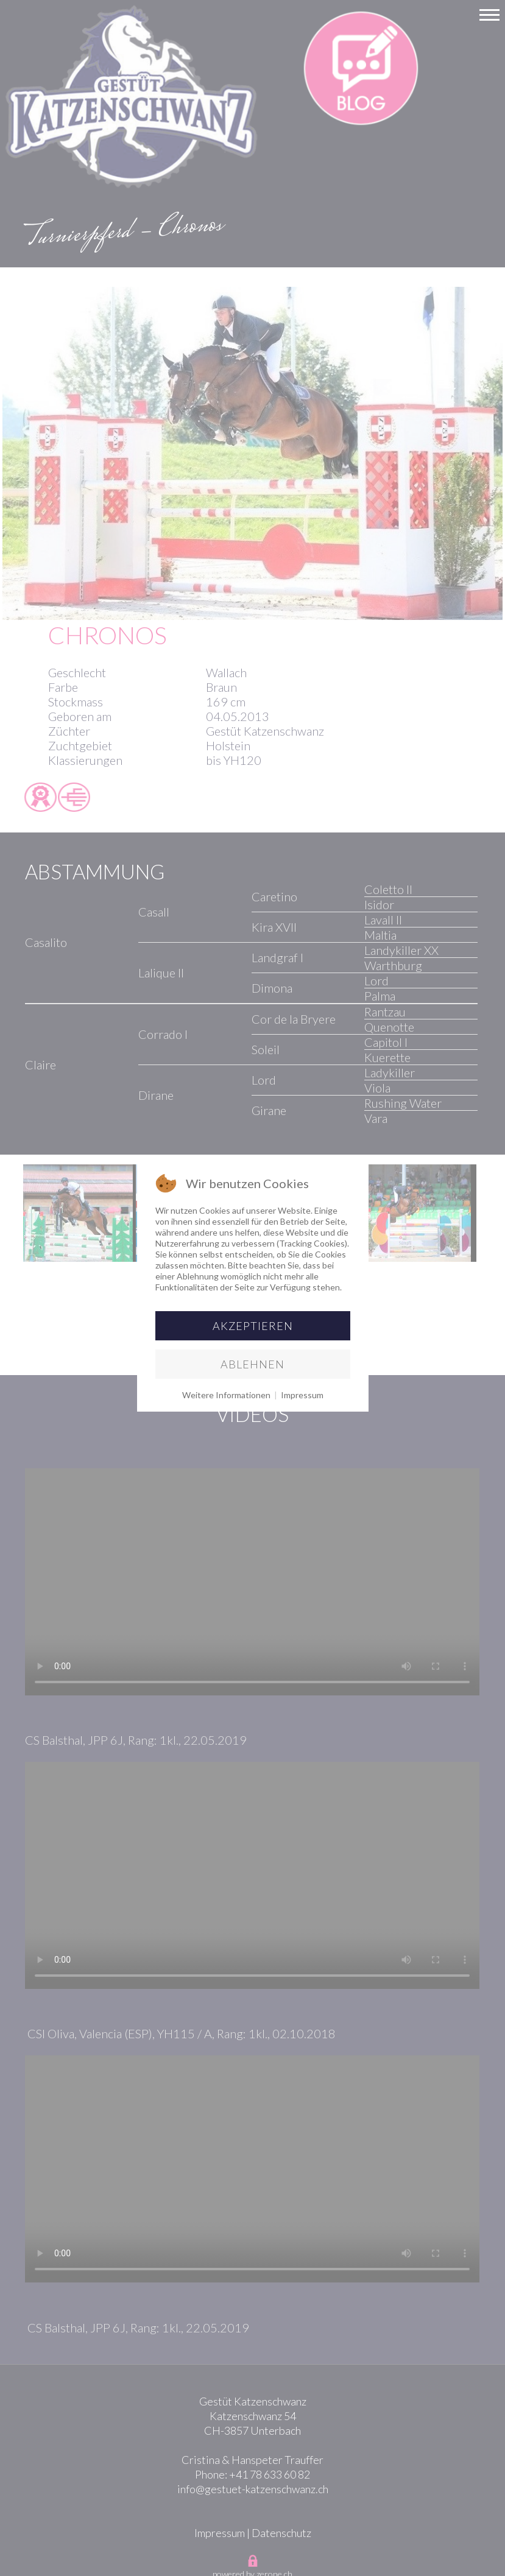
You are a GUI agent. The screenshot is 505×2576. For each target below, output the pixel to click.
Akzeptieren (253, 1325)
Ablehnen (252, 1364)
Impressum (302, 1395)
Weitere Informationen (226, 1395)
